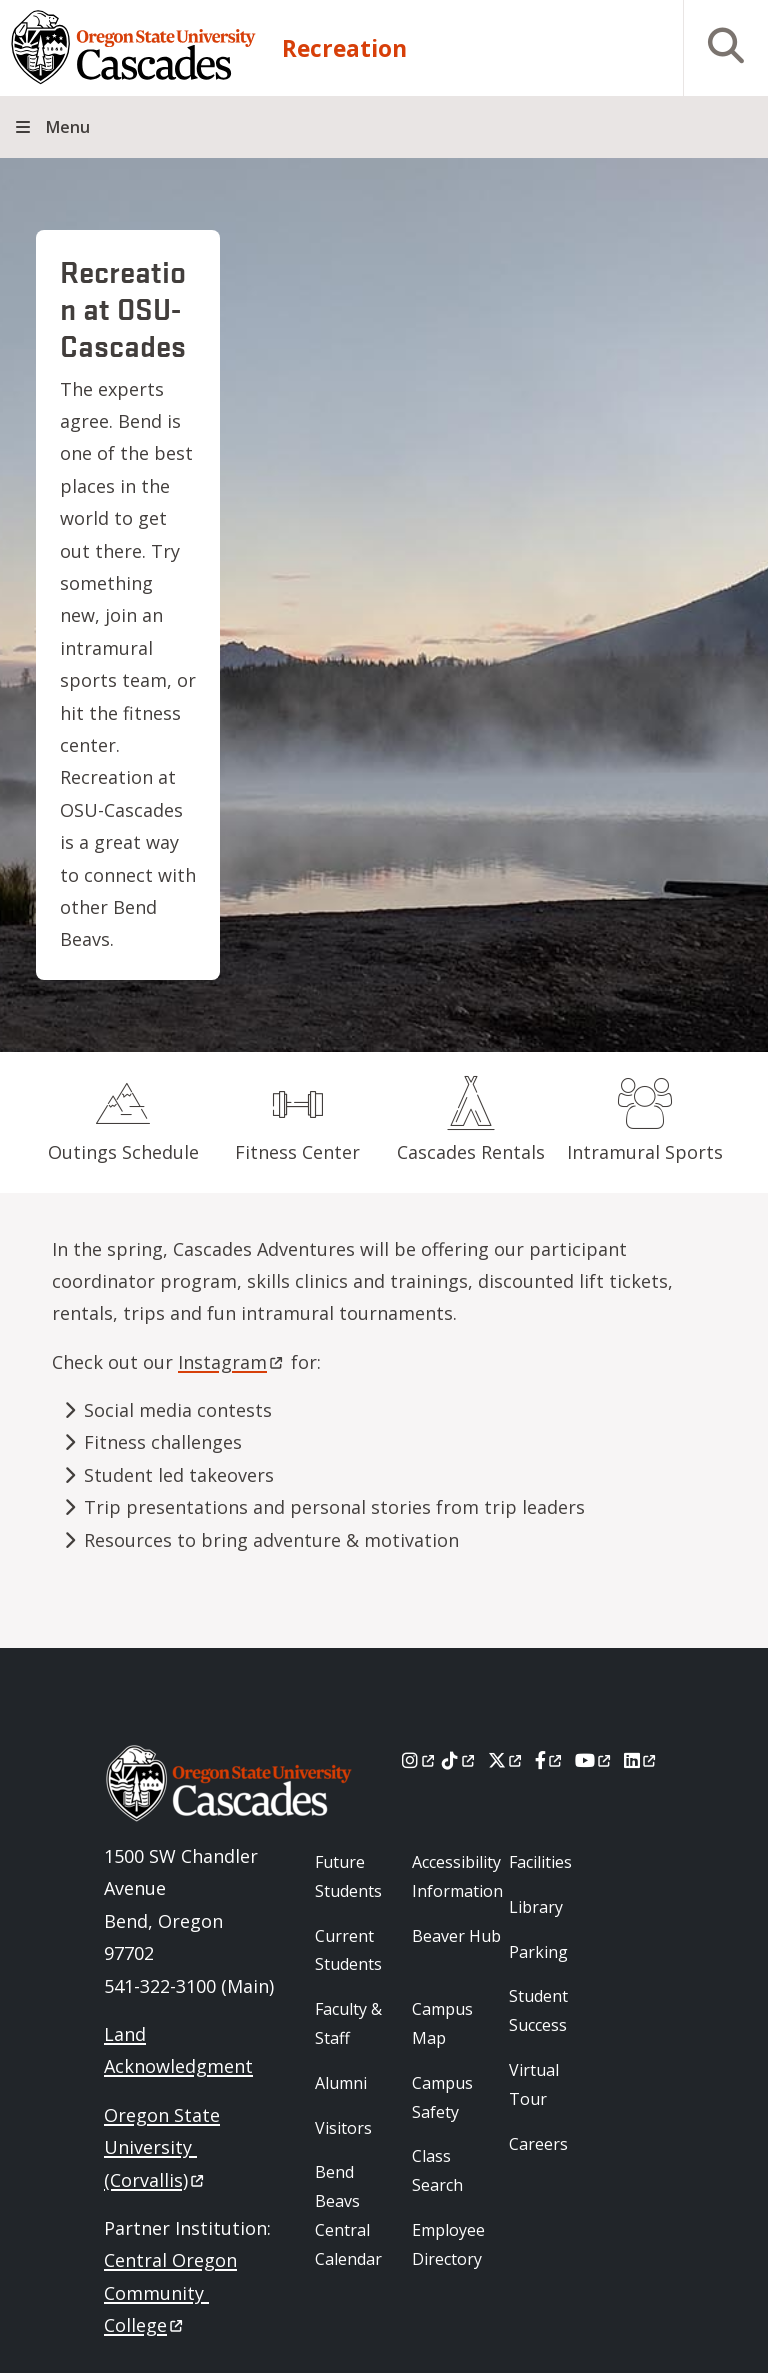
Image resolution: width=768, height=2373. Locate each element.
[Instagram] (419, 1760)
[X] (506, 1760)
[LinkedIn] (641, 1760)
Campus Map (442, 2023)
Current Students (348, 1950)
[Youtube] (594, 1760)
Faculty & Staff (348, 2023)
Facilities (540, 1862)
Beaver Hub (456, 1936)
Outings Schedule (123, 1152)
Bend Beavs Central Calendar (348, 2215)
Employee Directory (448, 2244)
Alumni (341, 2083)
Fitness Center (297, 1152)
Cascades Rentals (471, 1152)
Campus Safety (442, 2097)
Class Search (437, 2170)
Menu (68, 127)
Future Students (348, 1876)
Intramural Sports (645, 1152)
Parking (538, 1952)
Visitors (343, 2128)
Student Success (538, 2010)
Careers (538, 2144)
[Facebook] (550, 1760)
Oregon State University (162, 2147)
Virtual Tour (534, 2084)
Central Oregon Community (170, 2292)
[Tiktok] (459, 1760)
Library (536, 1907)
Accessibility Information (457, 1876)
